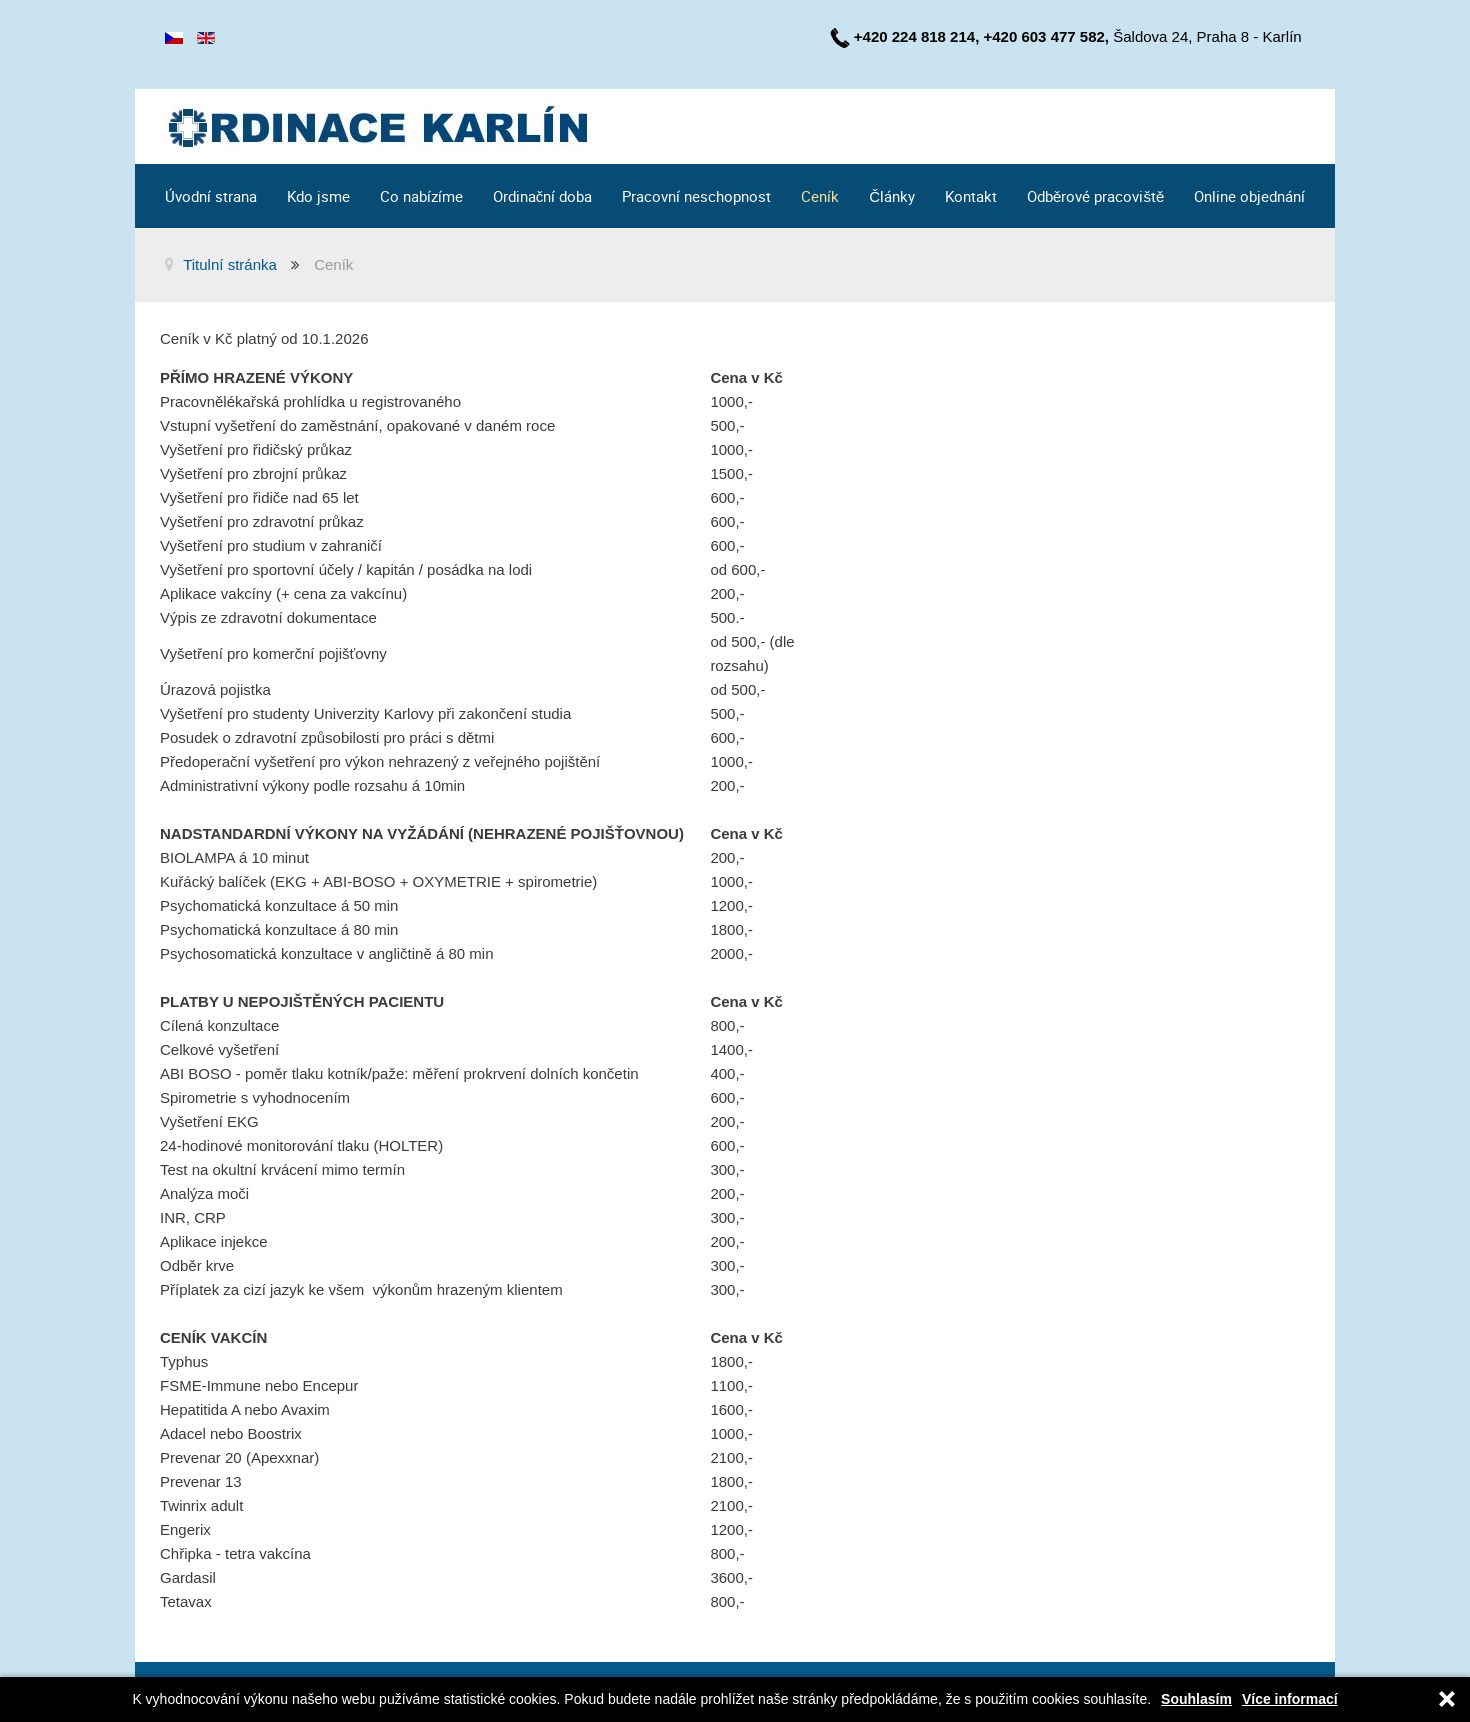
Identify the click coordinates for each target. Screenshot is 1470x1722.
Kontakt (971, 196)
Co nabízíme (421, 196)
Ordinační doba (543, 196)
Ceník (820, 196)
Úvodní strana (211, 196)
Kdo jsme (318, 196)
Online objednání (1249, 196)
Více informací (1290, 1699)
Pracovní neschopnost (696, 196)
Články (892, 196)
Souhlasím (1196, 1699)
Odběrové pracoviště (1095, 196)
